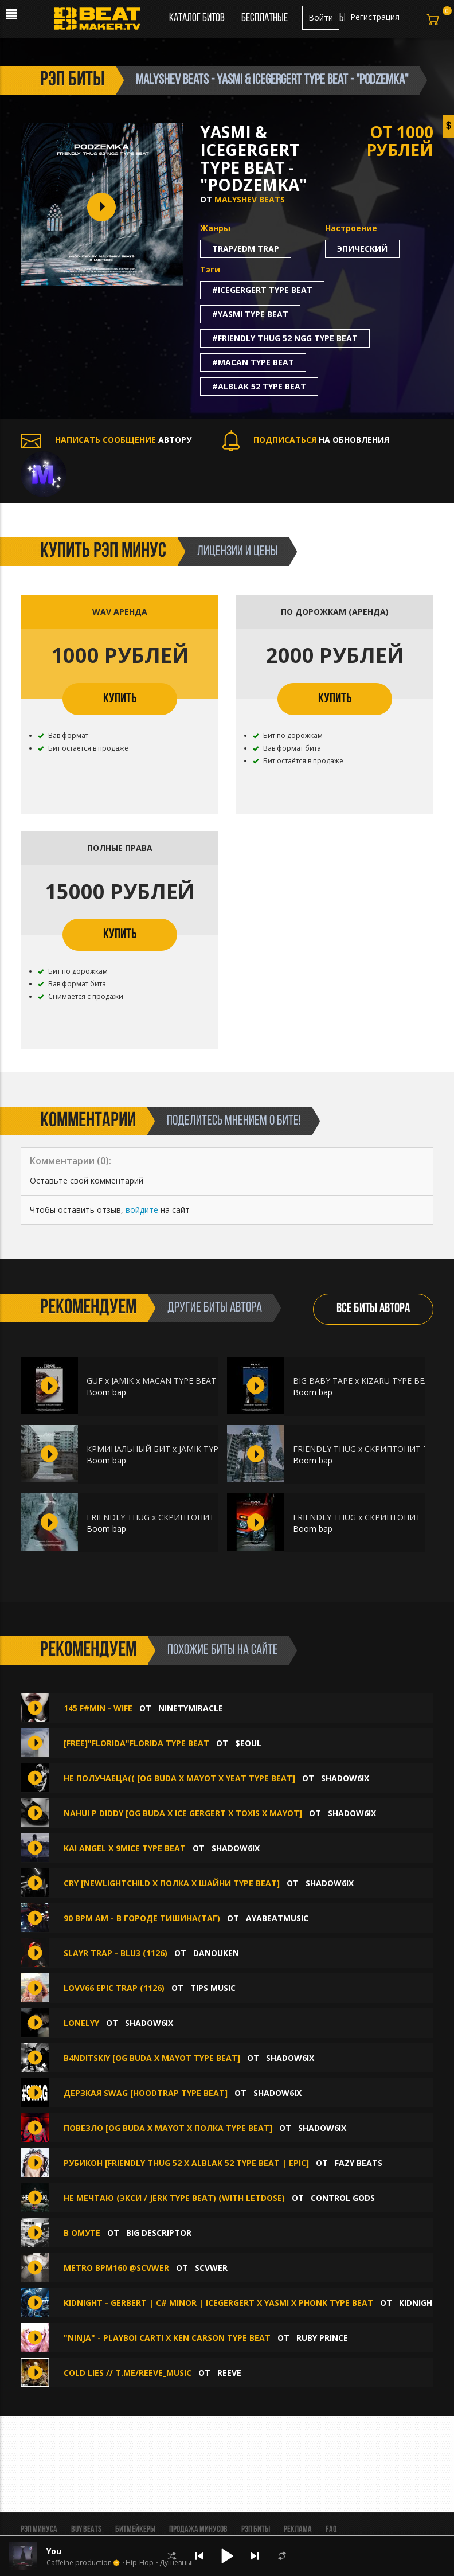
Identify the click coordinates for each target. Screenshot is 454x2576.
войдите (142, 1209)
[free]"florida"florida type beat (136, 1743)
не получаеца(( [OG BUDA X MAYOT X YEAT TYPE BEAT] (179, 1778)
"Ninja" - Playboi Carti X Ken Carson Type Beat (167, 2337)
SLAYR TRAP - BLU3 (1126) (115, 1952)
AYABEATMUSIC (277, 1918)
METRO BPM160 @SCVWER (116, 2267)
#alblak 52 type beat (259, 386)
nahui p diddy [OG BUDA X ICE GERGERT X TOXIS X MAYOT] (183, 1813)
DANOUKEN (216, 1952)
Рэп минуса (39, 2529)
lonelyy (81, 2022)
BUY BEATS (86, 2529)
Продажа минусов (198, 2529)
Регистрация (375, 16)
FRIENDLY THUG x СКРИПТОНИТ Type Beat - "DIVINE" (191, 1517)
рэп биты (72, 80)
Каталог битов (197, 18)
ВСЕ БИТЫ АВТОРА (373, 1309)
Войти (320, 17)
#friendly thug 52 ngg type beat (285, 338)
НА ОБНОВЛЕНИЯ (305, 439)
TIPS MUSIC (213, 1987)
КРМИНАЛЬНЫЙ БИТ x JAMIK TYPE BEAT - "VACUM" (187, 1448)
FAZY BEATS (358, 2162)
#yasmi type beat (250, 314)
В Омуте (82, 2232)
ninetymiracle (190, 1708)
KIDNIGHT (418, 2302)
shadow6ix (345, 1778)
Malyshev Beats (249, 199)
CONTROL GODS (343, 2197)
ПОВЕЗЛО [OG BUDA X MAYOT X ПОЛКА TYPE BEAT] (168, 2127)
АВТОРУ (106, 439)
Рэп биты (255, 2529)
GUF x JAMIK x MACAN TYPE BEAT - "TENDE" (172, 1380)
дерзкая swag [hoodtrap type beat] (146, 2092)
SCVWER (211, 2267)
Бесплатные (265, 18)
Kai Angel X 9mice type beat (125, 1848)
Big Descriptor (158, 2232)
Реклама (298, 2529)
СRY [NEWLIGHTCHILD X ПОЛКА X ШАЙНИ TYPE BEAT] (172, 1883)
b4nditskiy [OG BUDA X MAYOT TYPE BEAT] (152, 2057)
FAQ (331, 2529)
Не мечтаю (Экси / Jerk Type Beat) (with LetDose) (174, 2197)
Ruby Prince (322, 2337)
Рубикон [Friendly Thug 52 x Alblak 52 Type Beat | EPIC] (186, 2162)
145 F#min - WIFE (98, 1708)
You (53, 2551)
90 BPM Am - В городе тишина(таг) (142, 1918)
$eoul (248, 1743)
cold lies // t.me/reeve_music (127, 2372)
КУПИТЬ (119, 699)
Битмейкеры (135, 2529)
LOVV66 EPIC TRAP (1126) (114, 1987)
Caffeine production (79, 2562)
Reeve (229, 2372)
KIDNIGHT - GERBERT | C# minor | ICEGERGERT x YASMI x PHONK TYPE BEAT (218, 2302)
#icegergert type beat (262, 289)
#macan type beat (253, 362)
